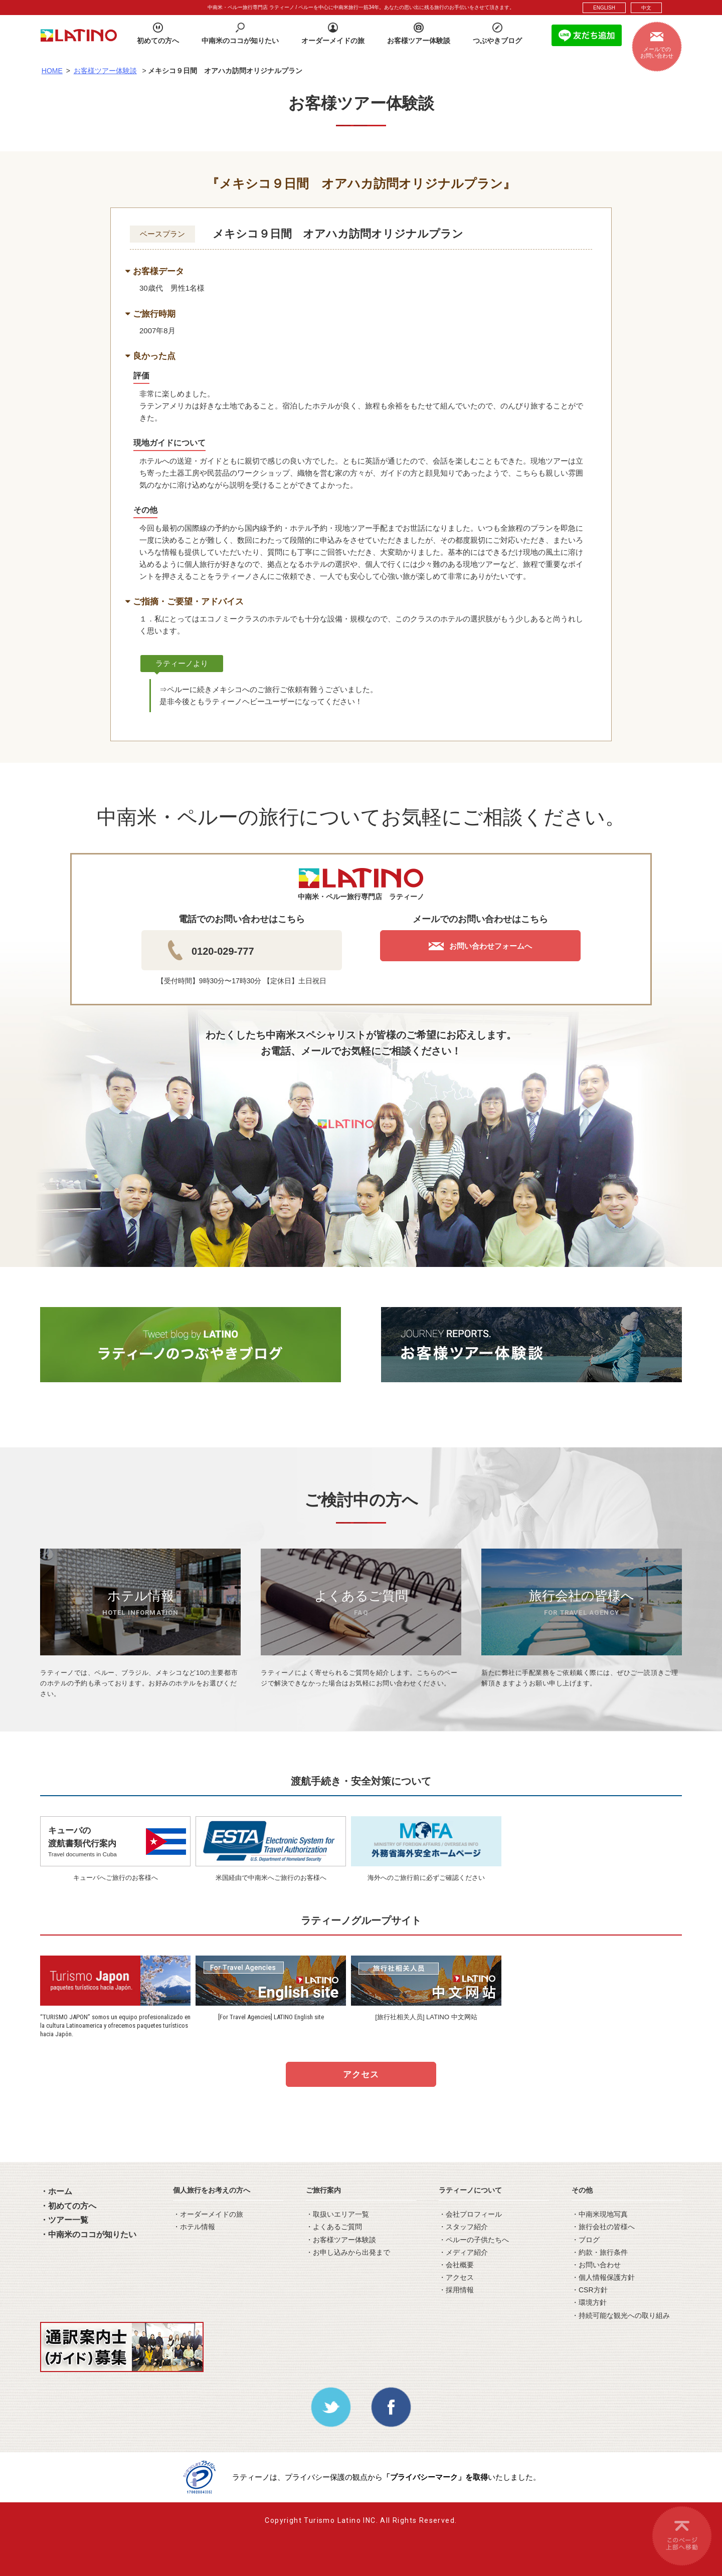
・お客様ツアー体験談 (341, 2240)
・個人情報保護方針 (603, 2277)
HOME (52, 71)
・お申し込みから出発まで (348, 2252)
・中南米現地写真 (600, 2214)
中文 (646, 8)
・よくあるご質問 (334, 2227)
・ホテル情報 (194, 2227)
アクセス (361, 2074)
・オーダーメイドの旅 (208, 2214)
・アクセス (456, 2277)
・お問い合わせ (596, 2265)
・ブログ (586, 2240)
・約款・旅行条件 (600, 2252)
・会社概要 (456, 2265)
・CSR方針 (590, 2290)
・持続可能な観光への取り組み (621, 2315)
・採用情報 (456, 2290)
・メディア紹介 (463, 2252)
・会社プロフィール (470, 2214)
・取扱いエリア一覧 (337, 2214)
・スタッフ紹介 (463, 2227)
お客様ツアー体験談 (105, 71)
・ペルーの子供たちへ (474, 2240)
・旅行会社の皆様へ (603, 2227)
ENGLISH (604, 8)
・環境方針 (589, 2302)
